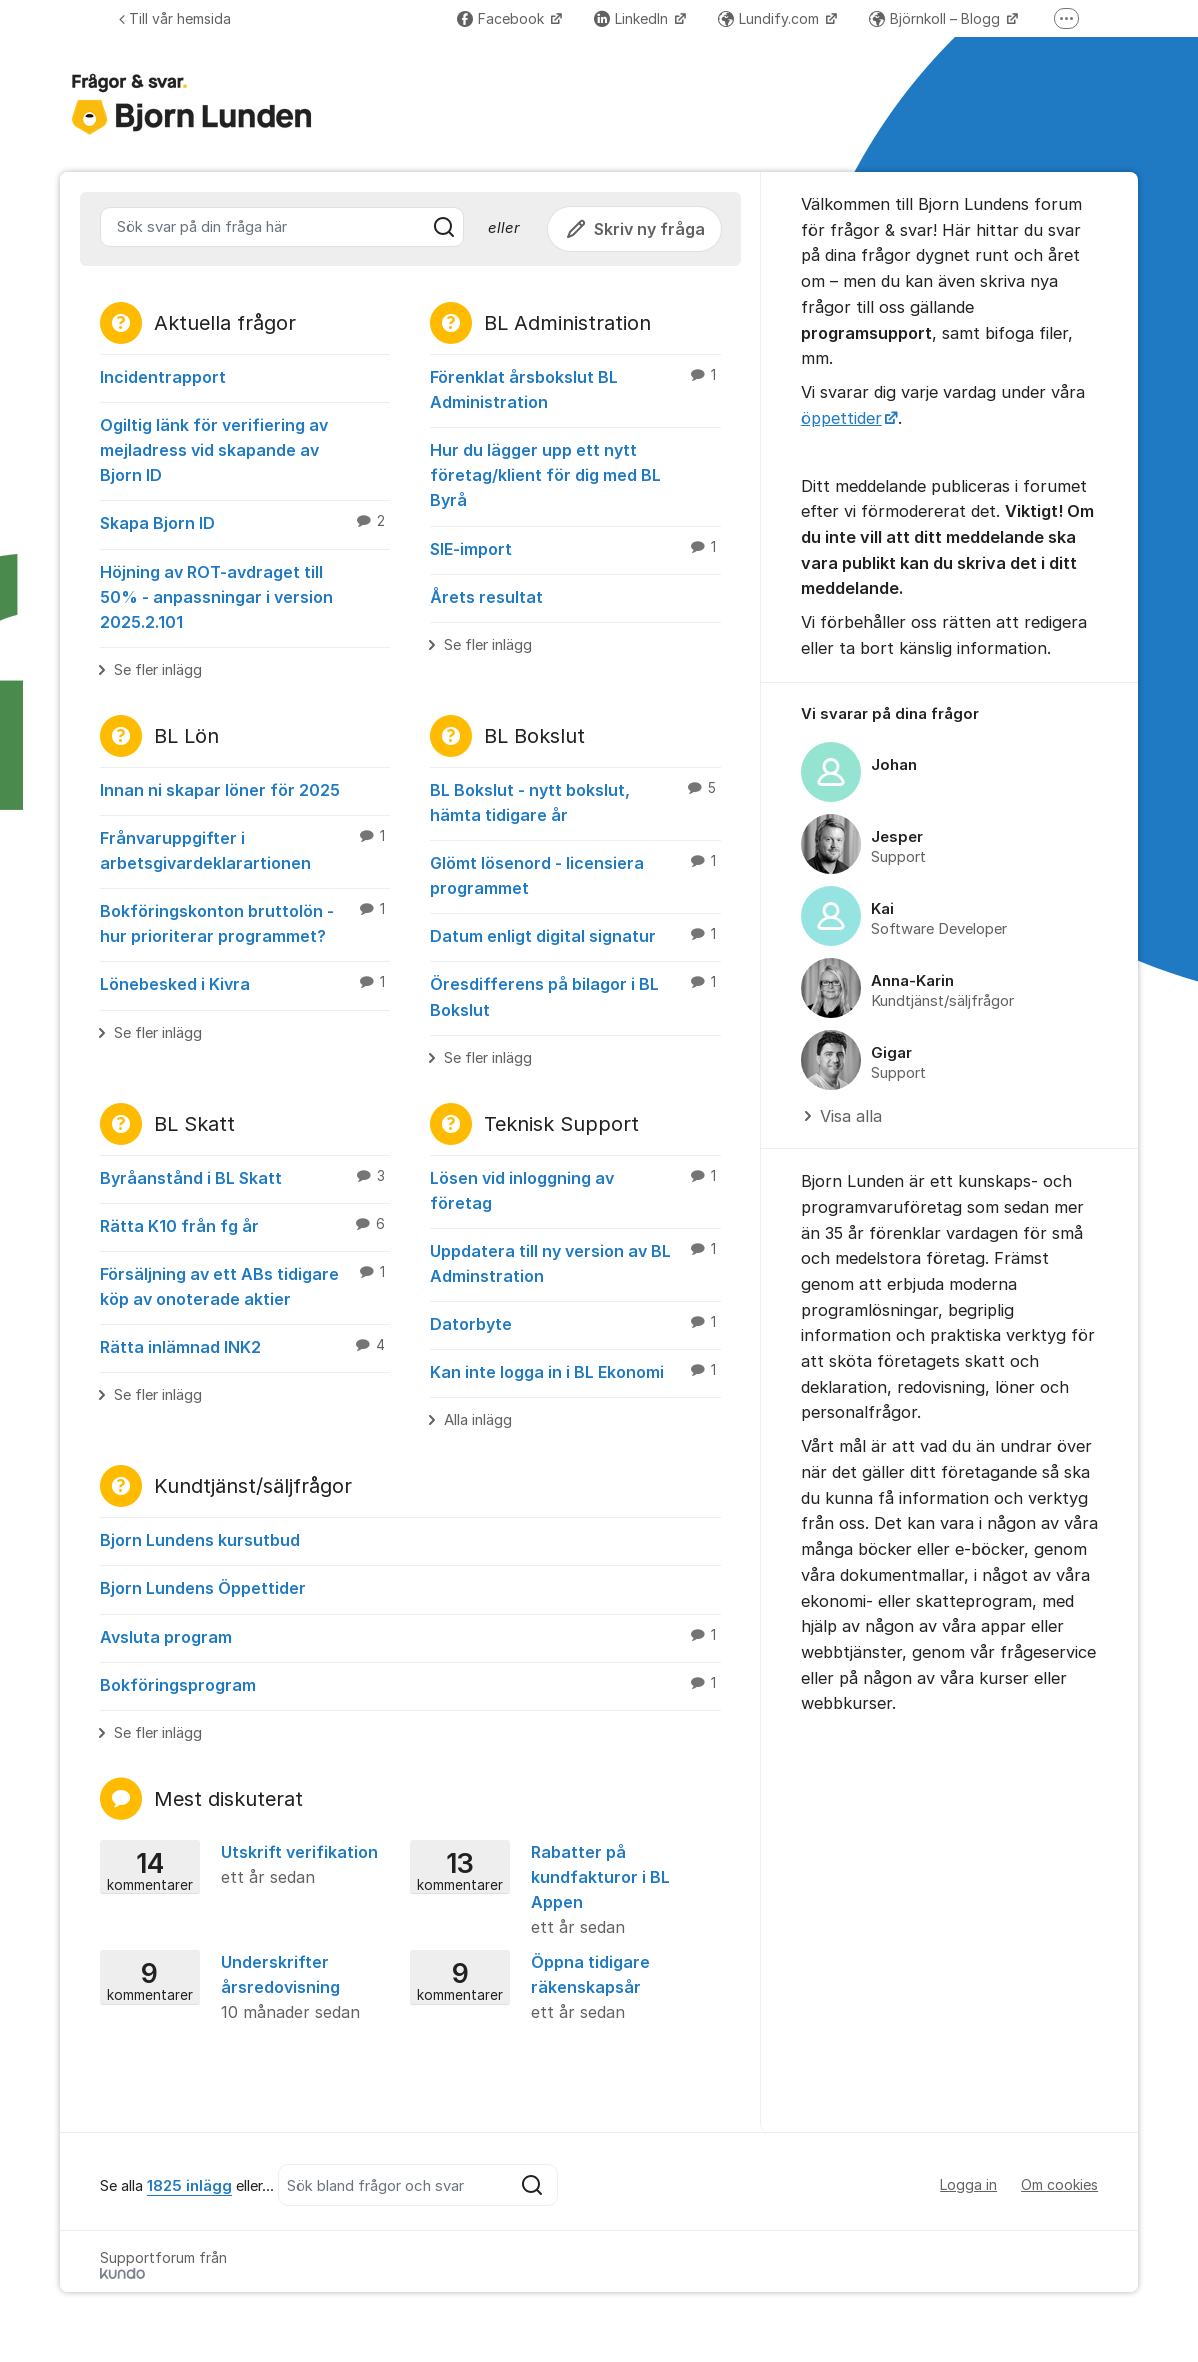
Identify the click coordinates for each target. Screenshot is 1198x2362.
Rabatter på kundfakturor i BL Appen (558, 1891)
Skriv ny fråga (634, 229)
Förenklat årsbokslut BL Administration (575, 388)
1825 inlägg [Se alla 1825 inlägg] (189, 2186)
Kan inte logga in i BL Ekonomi (575, 1371)
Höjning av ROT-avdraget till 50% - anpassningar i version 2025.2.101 (216, 597)
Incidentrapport (163, 377)
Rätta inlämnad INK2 (245, 1346)
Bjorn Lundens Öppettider (203, 1588)
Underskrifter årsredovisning (248, 1988)
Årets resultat (486, 597)
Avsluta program (410, 1636)
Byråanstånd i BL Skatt (245, 1177)
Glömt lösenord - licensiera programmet (575, 874)
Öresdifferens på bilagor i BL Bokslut (575, 995)
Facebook (502, 18)
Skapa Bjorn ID (245, 522)
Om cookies (1059, 2184)
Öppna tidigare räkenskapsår (558, 1988)
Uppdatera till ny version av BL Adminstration (575, 1262)
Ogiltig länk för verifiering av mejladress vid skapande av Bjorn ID (214, 450)
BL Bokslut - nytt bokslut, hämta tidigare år (575, 801)
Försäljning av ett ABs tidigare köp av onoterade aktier (245, 1285)
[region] (949, 916)
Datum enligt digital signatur (575, 935)
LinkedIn (633, 18)
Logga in (968, 2184)
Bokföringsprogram (410, 1684)
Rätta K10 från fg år (245, 1225)
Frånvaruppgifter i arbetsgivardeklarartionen (245, 849)
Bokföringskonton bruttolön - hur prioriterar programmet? (245, 922)
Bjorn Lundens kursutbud (200, 1540)
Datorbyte (575, 1323)
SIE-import (575, 548)
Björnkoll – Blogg (936, 18)
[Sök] (444, 227)
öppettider (841, 418)
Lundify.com (770, 18)
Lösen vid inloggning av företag (575, 1189)
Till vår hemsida (175, 18)
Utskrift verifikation (248, 1866)
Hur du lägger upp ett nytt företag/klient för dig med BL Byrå (545, 475)
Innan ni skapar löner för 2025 (220, 790)
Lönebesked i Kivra (245, 983)
